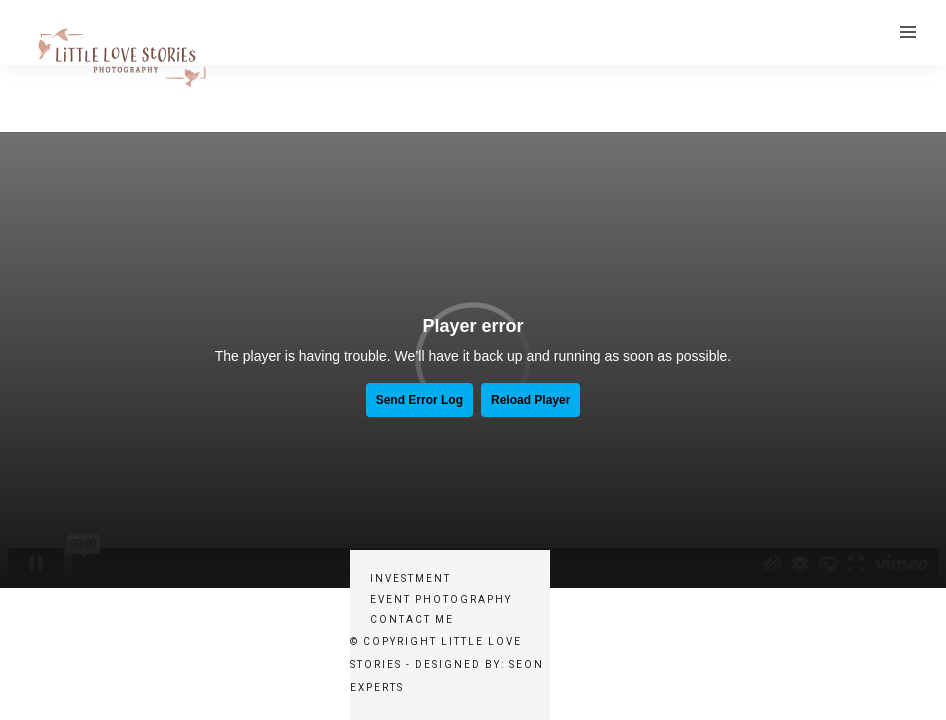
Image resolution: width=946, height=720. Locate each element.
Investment (410, 578)
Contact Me (412, 619)
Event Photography (441, 599)
